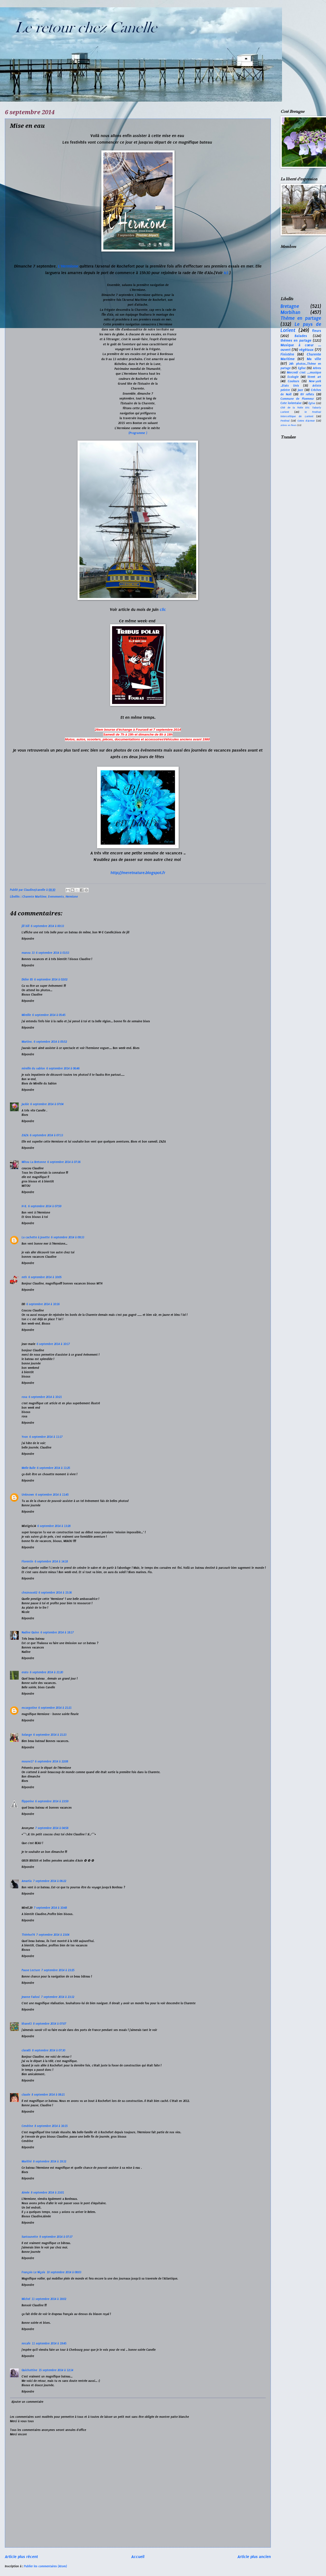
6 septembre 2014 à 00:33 (47, 926)
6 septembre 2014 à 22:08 (51, 1761)
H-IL (24, 1206)
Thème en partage (301, 318)
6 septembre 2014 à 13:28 (53, 1526)
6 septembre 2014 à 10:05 (45, 1277)
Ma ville (314, 359)
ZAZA (25, 1135)
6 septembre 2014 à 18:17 (57, 1632)
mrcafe (26, 2343)
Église (311, 403)
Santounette (30, 2236)
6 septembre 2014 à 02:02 (50, 979)
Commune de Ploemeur (297, 398)
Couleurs (293, 381)
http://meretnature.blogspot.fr (138, 872)
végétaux (306, 349)
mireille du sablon (33, 1068)
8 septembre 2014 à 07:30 (48, 2050)
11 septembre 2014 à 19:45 (49, 2343)
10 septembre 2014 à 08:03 (64, 2272)
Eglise (302, 368)
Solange (27, 1734)
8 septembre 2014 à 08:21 (48, 2094)
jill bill (25, 926)
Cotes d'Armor (306, 420)
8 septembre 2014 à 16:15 (51, 2126)
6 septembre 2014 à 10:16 (43, 1304)
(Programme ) (138, 433)
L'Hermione (67, 266)
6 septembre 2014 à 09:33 (67, 1237)
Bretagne (290, 306)
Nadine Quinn (30, 1632)
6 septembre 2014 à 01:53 (52, 952)
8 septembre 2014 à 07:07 (49, 2023)
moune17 (28, 1761)
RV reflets (307, 394)
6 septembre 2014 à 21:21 (54, 1707)
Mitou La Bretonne (34, 1162)
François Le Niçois (33, 2272)
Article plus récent (21, 2556)
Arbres (317, 368)
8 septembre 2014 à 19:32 (49, 2161)
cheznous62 (29, 1592)
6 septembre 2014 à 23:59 (51, 1801)
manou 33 (28, 952)
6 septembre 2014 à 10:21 (45, 1397)
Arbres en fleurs (289, 425)
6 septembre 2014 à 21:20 (46, 1672)
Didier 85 (27, 979)
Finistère (287, 354)
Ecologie (293, 377)
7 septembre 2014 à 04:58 (51, 1828)
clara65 (26, 2050)
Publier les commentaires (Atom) (45, 2566)
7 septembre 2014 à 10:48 (50, 1907)
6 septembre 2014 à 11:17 (45, 1437)
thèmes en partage (296, 340)
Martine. (27, 1041)
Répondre (28, 938)
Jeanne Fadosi (31, 1997)
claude (26, 2094)
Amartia (27, 1881)
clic (163, 609)
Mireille (26, 1015)
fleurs (316, 331)
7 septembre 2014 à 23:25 (57, 1970)
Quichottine (29, 2370)
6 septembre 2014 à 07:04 (46, 1104)
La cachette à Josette (36, 1237)
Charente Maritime (34, 896)
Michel (26, 2299)
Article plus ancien (254, 2556)
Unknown (28, 1494)
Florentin (27, 1561)
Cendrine (27, 2126)
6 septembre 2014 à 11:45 (52, 1494)
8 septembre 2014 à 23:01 (47, 2192)
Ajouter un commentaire (27, 2401)
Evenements (56, 896)
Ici (226, 272)
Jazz (300, 390)
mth (24, 1277)
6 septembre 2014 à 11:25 (53, 1468)
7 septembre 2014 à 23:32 (57, 1997)
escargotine (29, 1707)
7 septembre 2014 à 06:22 (49, 1881)
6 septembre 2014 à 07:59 (44, 1206)
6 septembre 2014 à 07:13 (46, 1135)
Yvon (25, 1437)
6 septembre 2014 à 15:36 (55, 1592)
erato (25, 1672)
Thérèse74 (28, 1934)
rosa (24, 1397)
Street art (314, 377)
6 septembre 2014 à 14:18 (51, 1561)
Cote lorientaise (291, 403)
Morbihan (290, 312)
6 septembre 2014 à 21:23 (49, 1734)
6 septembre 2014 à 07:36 (63, 1162)
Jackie (25, 1104)
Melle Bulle (28, 1468)
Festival (285, 420)
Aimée (25, 2192)
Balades (301, 336)
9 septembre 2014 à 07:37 (55, 2236)
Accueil (137, 2556)
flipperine (28, 1801)
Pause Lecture (31, 1970)
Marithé (27, 2161)
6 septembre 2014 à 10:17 (53, 1344)
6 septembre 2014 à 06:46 (62, 1068)
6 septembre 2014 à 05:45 (48, 1015)
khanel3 (27, 2023)
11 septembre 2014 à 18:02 (49, 2299)
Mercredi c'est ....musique (304, 372)
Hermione (72, 896)
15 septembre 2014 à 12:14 (56, 2370)
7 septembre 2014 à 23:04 (52, 1934)
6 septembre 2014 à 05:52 (50, 1041)
